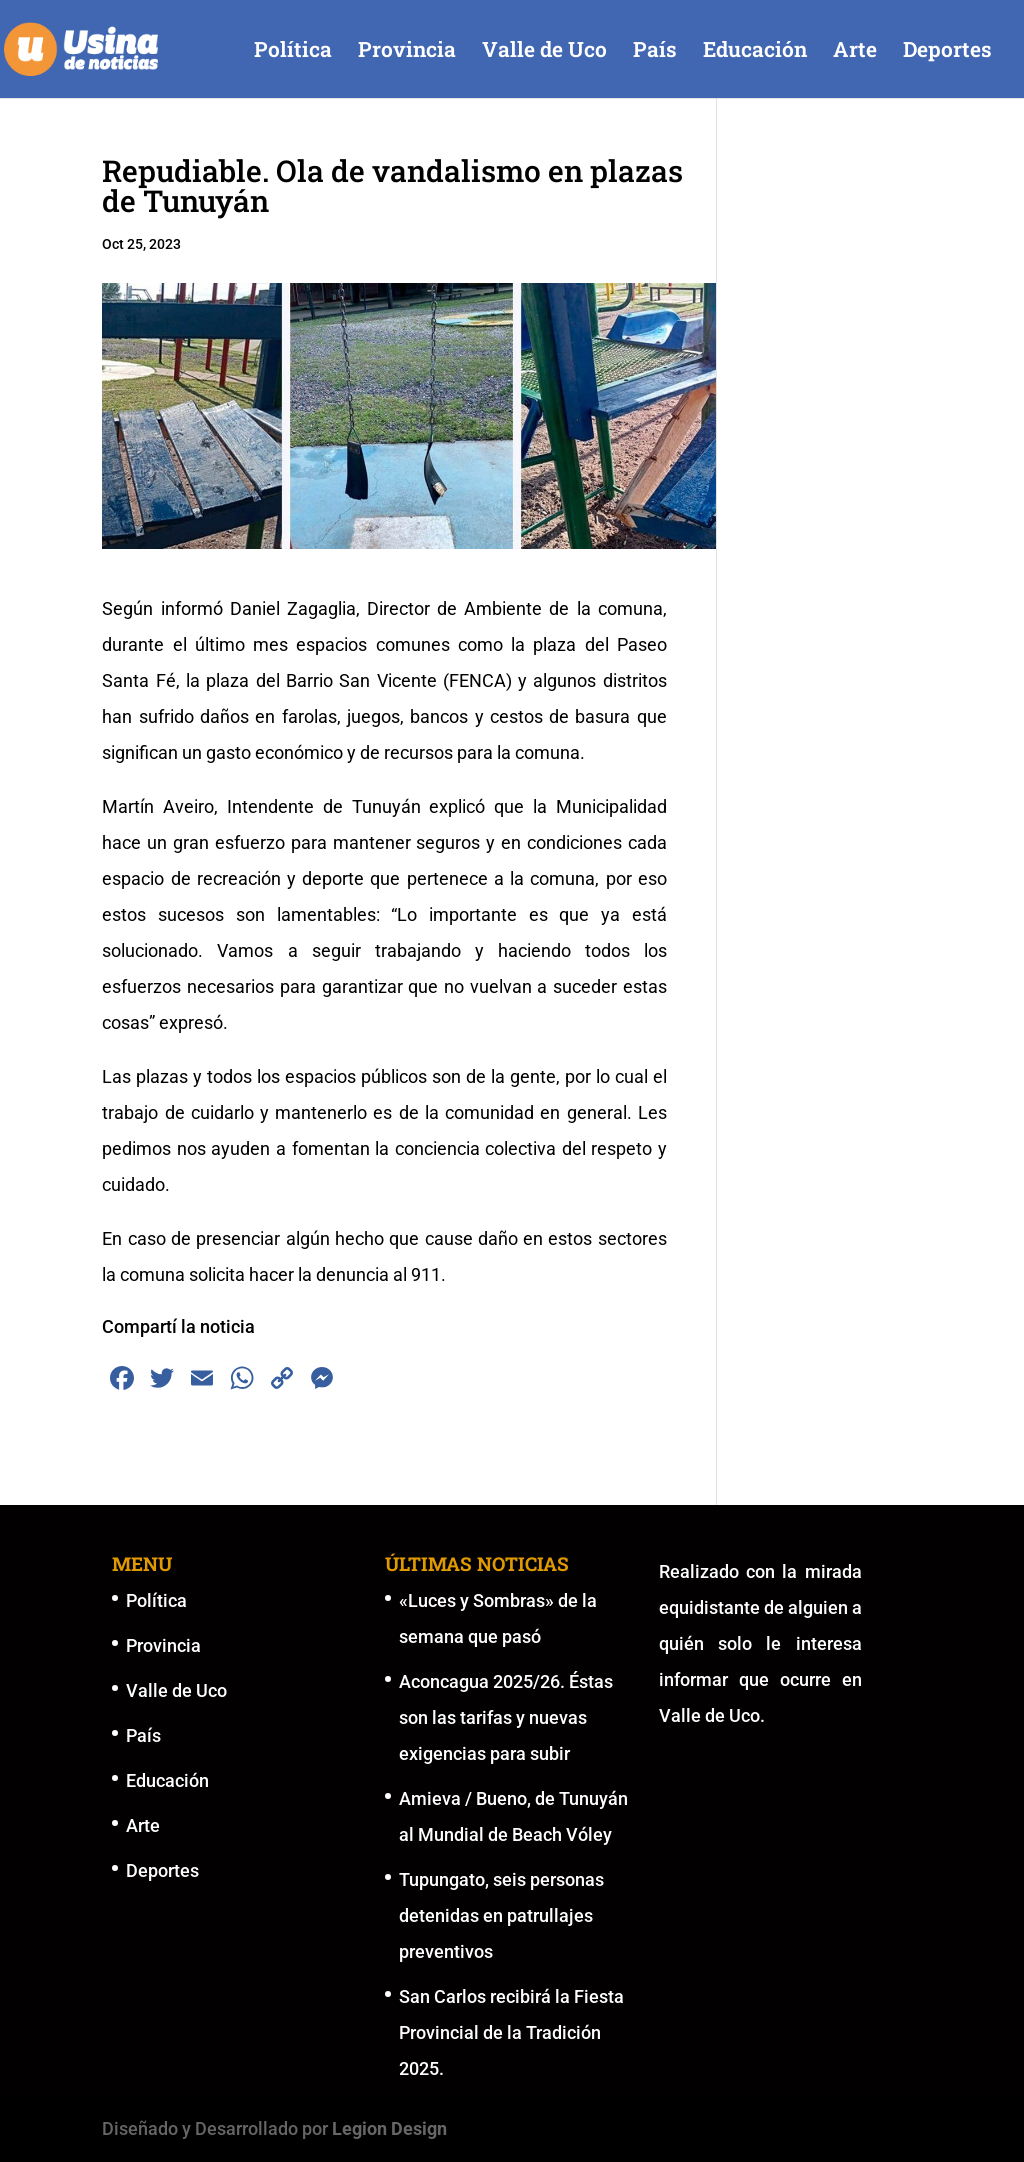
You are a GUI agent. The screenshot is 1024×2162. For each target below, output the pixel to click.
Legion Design (389, 2128)
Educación (755, 52)
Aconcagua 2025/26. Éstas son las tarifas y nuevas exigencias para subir (506, 1717)
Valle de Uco (544, 52)
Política (293, 52)
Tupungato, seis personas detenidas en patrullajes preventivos (501, 1915)
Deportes (947, 52)
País (655, 52)
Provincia (407, 52)
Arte (855, 52)
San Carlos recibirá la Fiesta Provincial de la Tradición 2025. (511, 2032)
